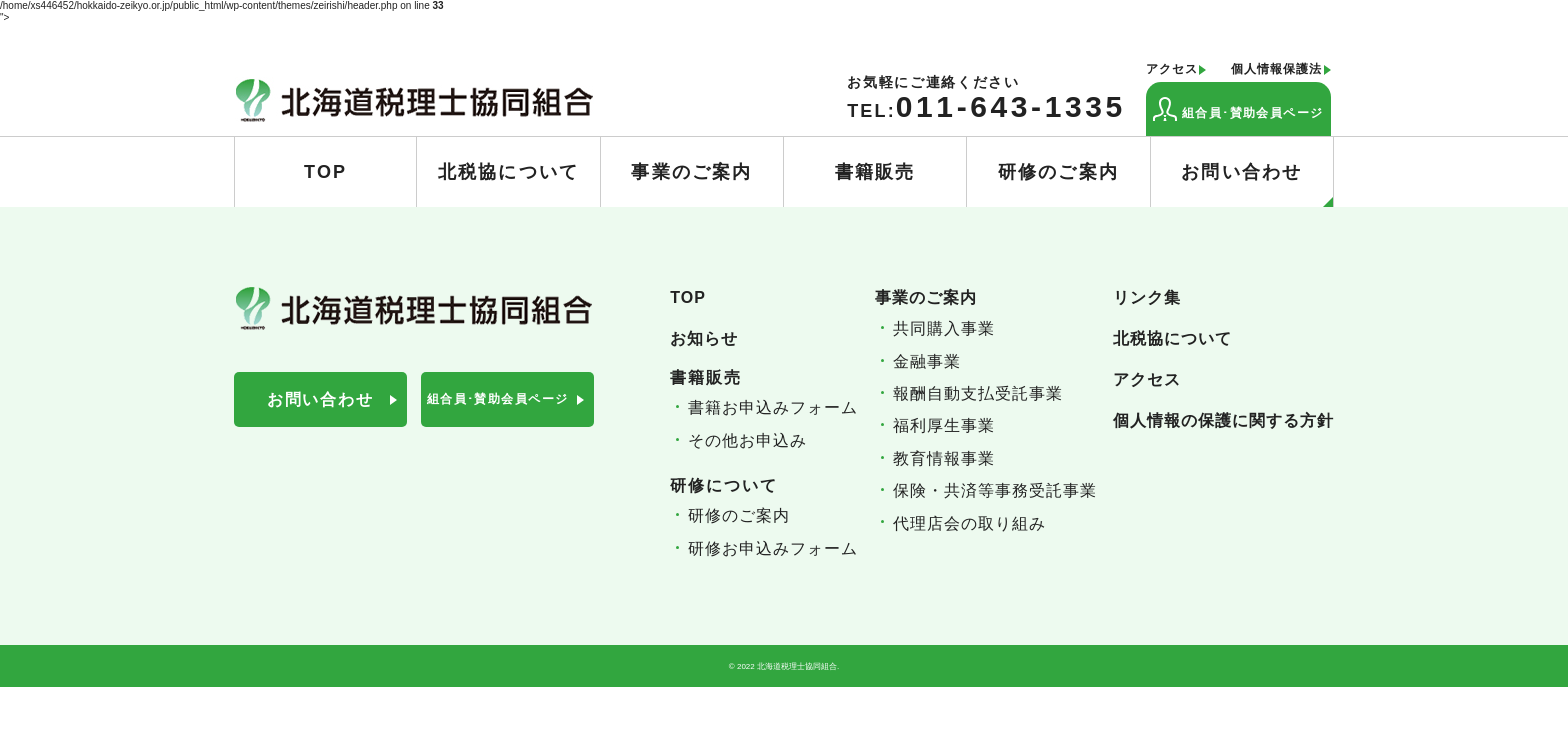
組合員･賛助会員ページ (1238, 109)
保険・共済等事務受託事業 (995, 490)
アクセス (1172, 69)
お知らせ (704, 338)
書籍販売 (875, 172)
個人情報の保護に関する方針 (1223, 420)
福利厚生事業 (944, 425)
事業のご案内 (691, 172)
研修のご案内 (1058, 172)
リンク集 (1147, 297)
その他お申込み (747, 440)
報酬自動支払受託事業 (978, 393)
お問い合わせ (1257, 185)
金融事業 (927, 361)
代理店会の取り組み (969, 523)
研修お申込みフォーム (773, 548)
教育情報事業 (944, 458)
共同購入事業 (944, 328)
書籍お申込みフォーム (773, 407)
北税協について (508, 172)
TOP (325, 172)
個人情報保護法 (1276, 69)
